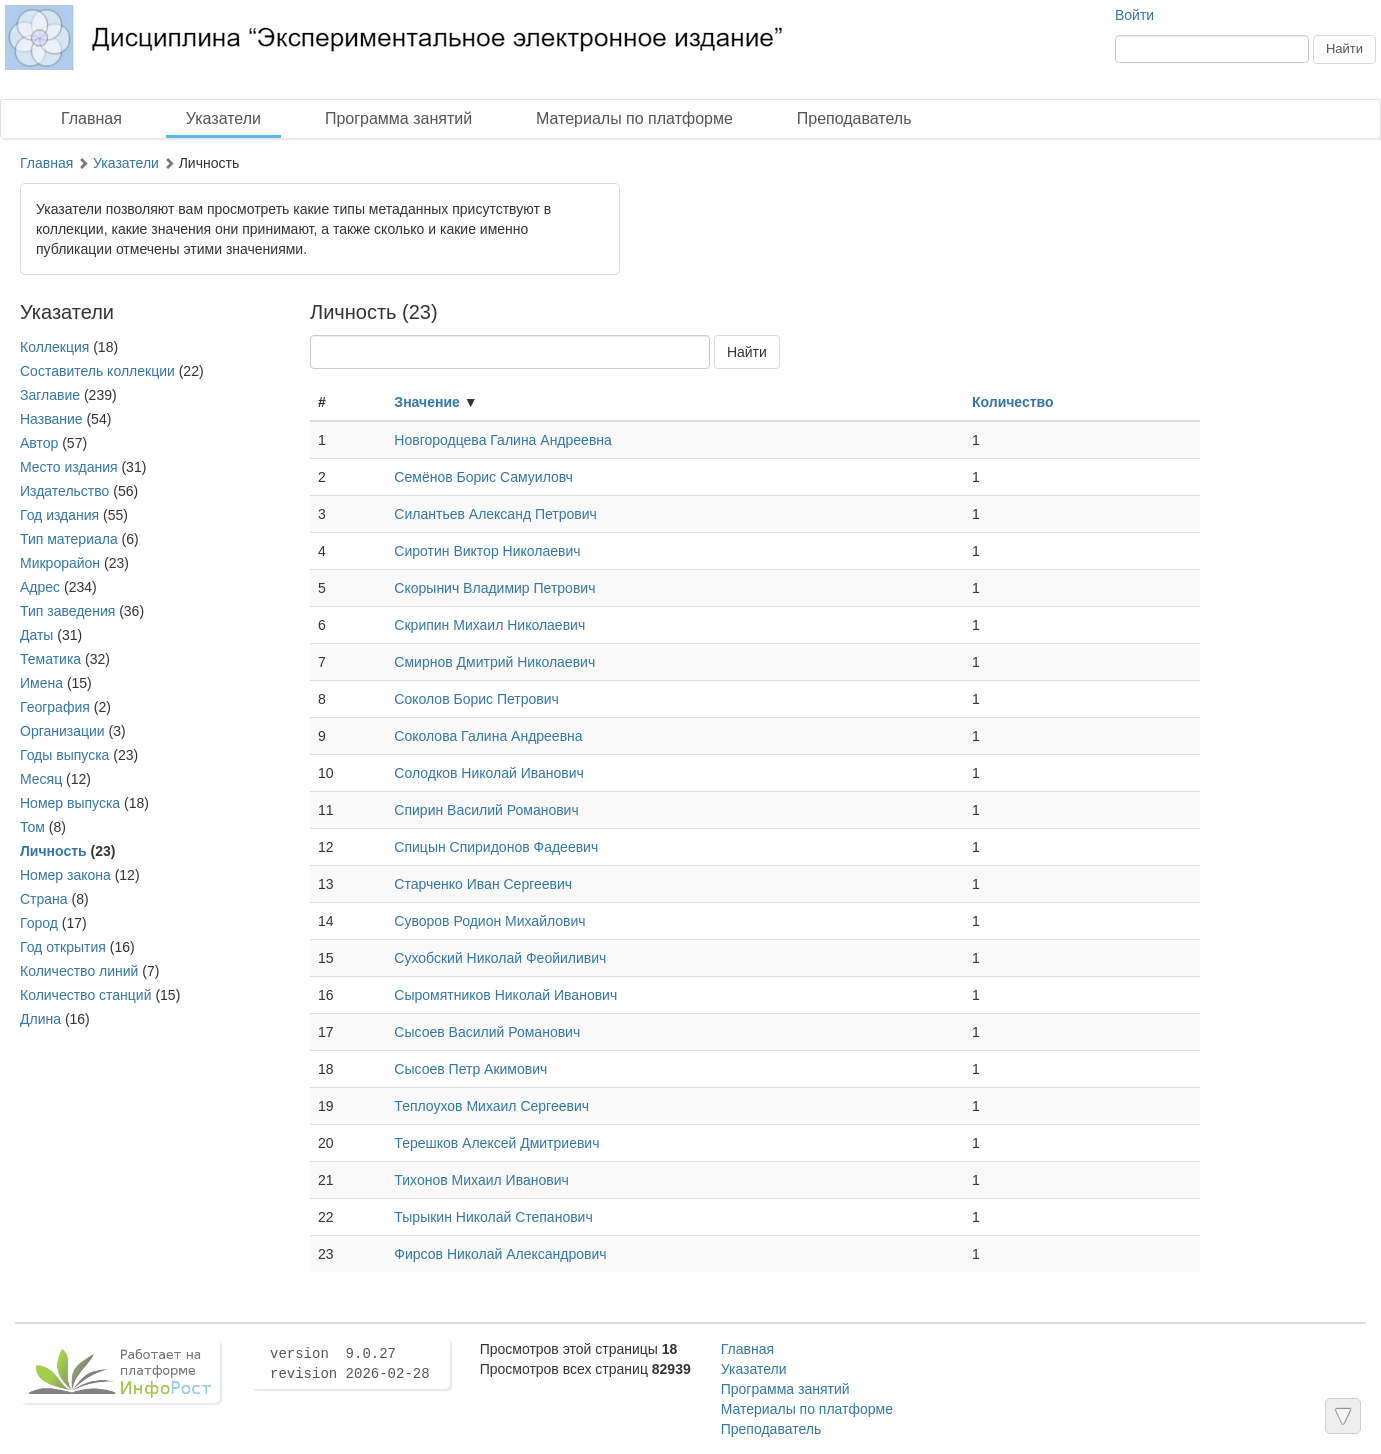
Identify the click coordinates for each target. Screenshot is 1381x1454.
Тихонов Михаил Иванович (481, 1180)
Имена (41, 683)
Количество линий (79, 971)
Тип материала (69, 539)
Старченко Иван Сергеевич (483, 884)
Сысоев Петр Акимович (470, 1069)
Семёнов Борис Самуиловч (483, 477)
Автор (39, 443)
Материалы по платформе (634, 118)
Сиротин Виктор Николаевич (487, 551)
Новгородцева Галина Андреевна (503, 440)
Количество (1013, 402)
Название (51, 419)
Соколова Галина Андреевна (488, 736)
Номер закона (65, 875)
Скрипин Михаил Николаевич (489, 625)
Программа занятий (398, 118)
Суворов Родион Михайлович (489, 921)
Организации (62, 731)
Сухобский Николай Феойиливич (500, 958)
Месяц (41, 779)
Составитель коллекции (97, 371)
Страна (44, 899)
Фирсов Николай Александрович (500, 1254)
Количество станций (86, 995)
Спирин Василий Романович (486, 810)
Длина (40, 1019)
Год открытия (63, 947)
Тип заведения (67, 611)
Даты (36, 635)
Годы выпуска (64, 755)
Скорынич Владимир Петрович (494, 588)
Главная (91, 118)
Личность (53, 851)
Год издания (59, 515)
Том (32, 827)
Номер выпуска (70, 803)
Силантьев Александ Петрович (495, 514)
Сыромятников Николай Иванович (505, 995)
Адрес (40, 587)
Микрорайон (60, 563)
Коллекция (54, 347)
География (55, 707)
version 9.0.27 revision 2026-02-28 (350, 1364)
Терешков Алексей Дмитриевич (496, 1143)
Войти (1134, 15)
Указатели (223, 118)
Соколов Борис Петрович (476, 699)
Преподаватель (854, 118)
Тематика (50, 659)
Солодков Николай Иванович (489, 773)
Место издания (69, 467)
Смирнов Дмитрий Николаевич (494, 662)
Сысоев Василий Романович (487, 1032)
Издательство (64, 491)
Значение (426, 402)
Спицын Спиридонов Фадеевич (496, 847)
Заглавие (50, 395)
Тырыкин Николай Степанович (493, 1217)
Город (39, 923)
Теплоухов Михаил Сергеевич (491, 1106)
